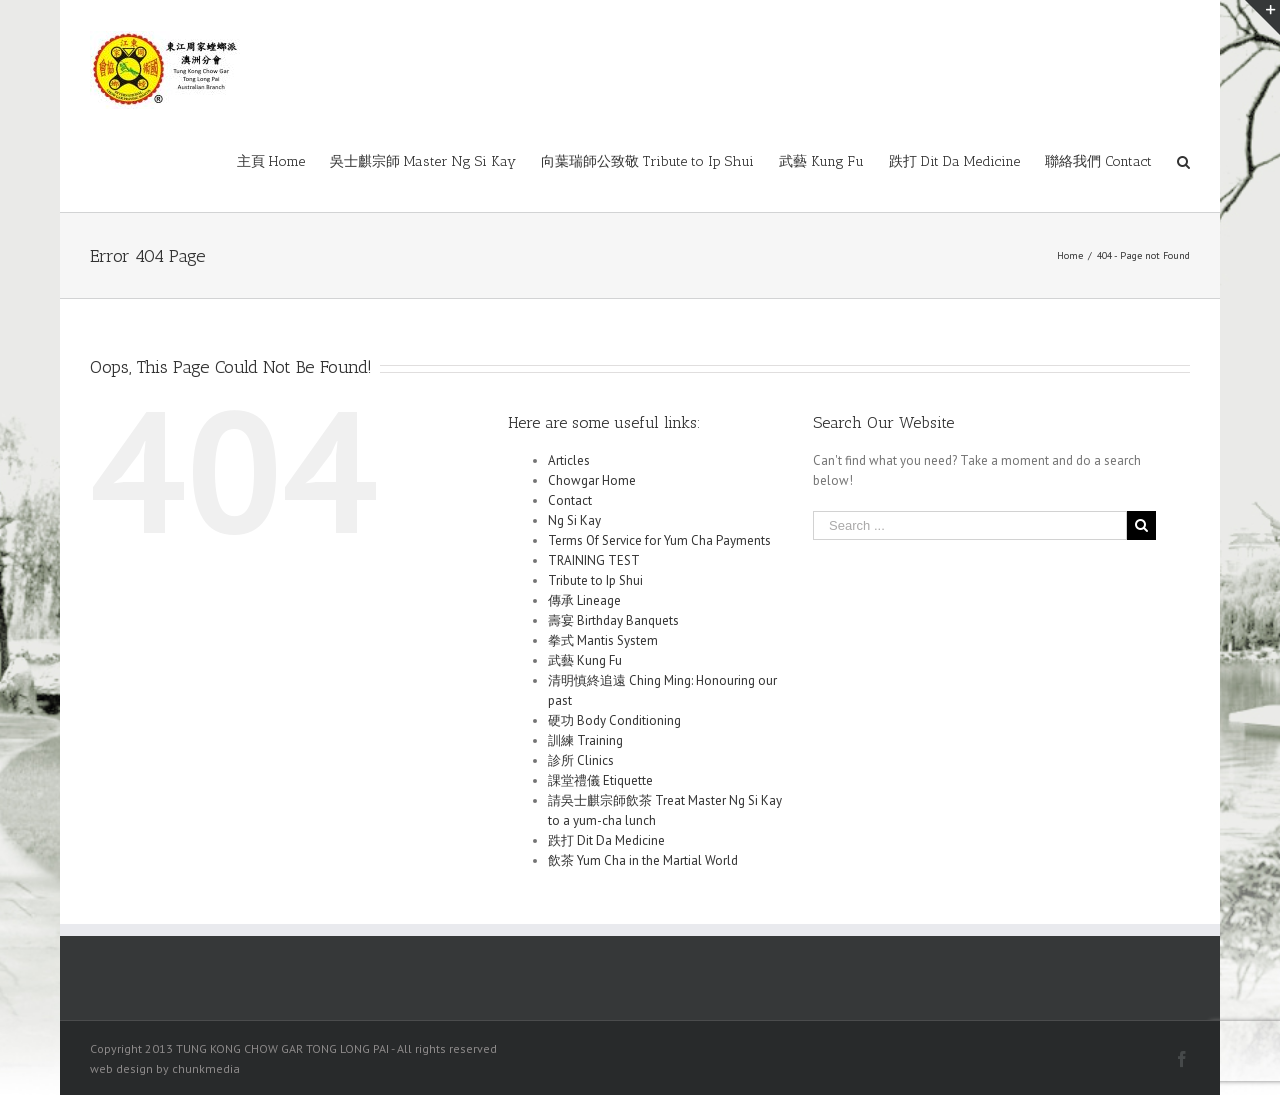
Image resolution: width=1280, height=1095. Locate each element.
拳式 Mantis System (603, 640)
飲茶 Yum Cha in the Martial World (643, 860)
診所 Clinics (581, 760)
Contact (570, 500)
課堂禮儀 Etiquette (600, 780)
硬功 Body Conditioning (614, 720)
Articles (569, 460)
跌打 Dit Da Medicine (606, 840)
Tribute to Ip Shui (595, 580)
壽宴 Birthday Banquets (613, 620)
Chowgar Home (592, 480)
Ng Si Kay (574, 520)
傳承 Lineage (584, 600)
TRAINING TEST (594, 560)
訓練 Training (585, 740)
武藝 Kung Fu (585, 660)
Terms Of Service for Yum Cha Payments (659, 540)
